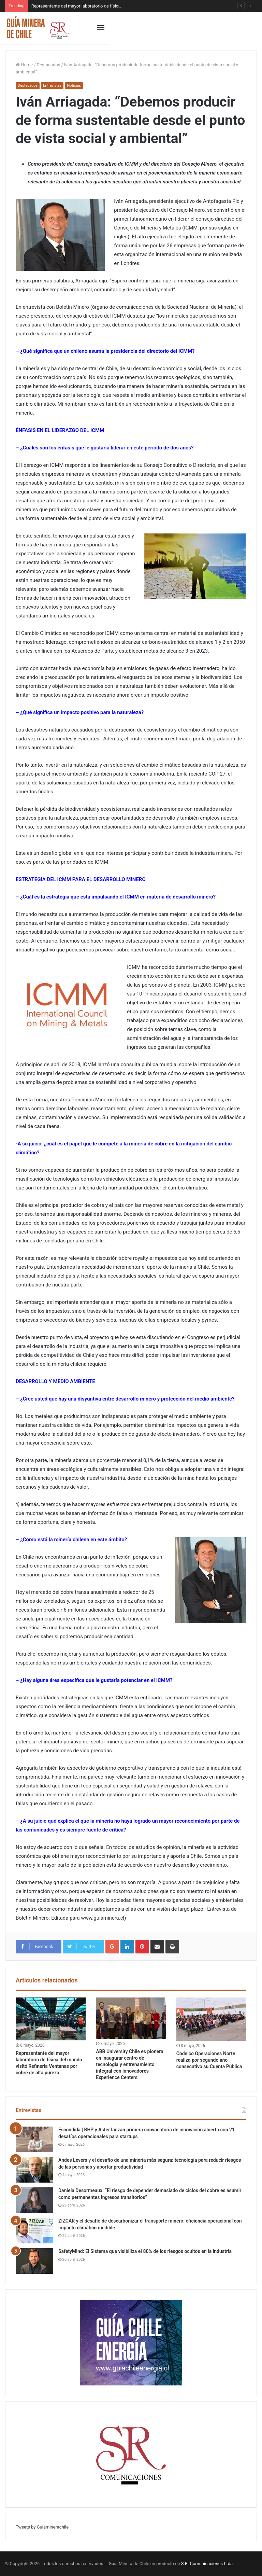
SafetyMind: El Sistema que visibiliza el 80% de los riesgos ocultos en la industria (145, 2251)
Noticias (74, 85)
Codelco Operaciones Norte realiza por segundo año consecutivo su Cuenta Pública (209, 2060)
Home (24, 64)
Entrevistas (52, 85)
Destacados (48, 64)
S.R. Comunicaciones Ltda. (207, 2563)
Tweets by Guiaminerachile (42, 2527)
